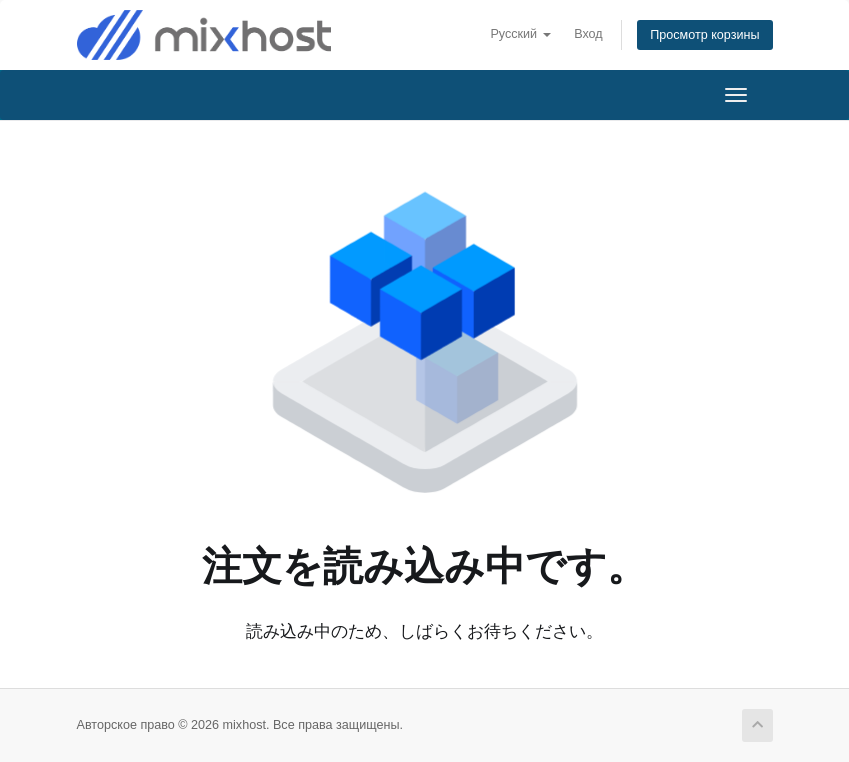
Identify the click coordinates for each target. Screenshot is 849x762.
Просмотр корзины (704, 35)
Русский (520, 34)
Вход (588, 34)
